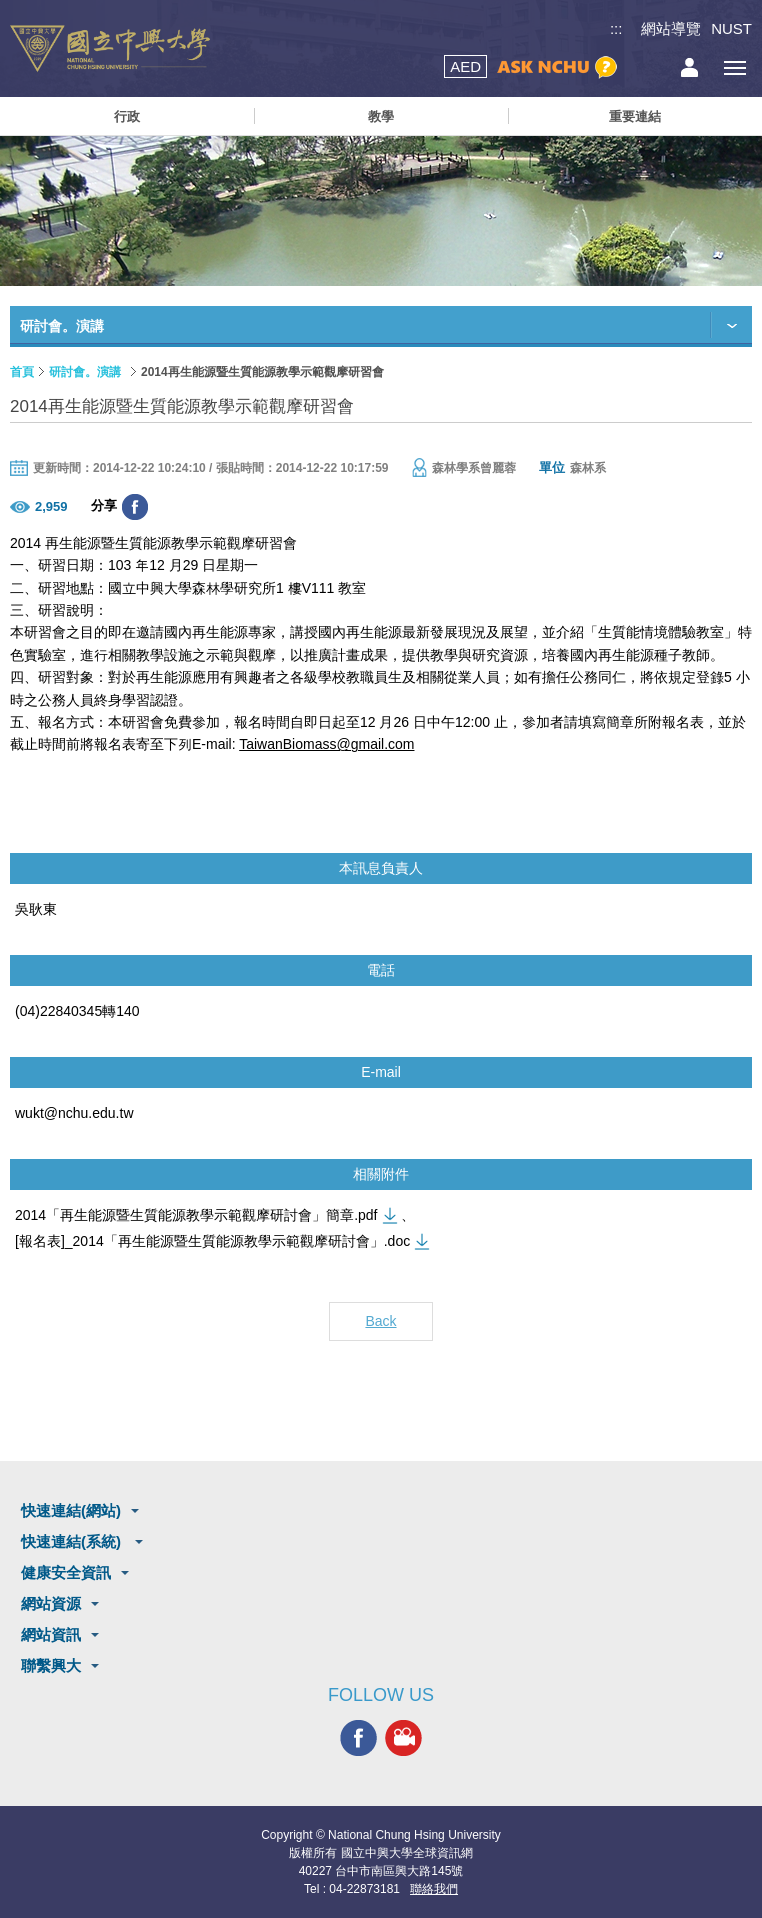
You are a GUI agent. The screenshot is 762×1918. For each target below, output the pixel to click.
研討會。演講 (85, 372)
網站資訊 (51, 1634)
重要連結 (635, 116)
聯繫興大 (51, 1665)
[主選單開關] (734, 67)
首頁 (22, 372)
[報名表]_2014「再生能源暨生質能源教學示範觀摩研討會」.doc (212, 1241)
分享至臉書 (135, 507)
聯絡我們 (434, 1889)
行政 (127, 116)
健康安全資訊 (66, 1572)
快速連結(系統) (73, 1541)
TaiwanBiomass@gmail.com (326, 744)
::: (616, 28)
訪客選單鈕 (689, 67)
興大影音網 (403, 1737)
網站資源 (51, 1603)
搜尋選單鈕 (644, 67)
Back (380, 1321)
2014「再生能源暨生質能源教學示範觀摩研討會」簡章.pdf (196, 1215)
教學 (381, 116)
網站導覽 (671, 28)
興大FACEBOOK (358, 1737)
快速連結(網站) (71, 1510)
